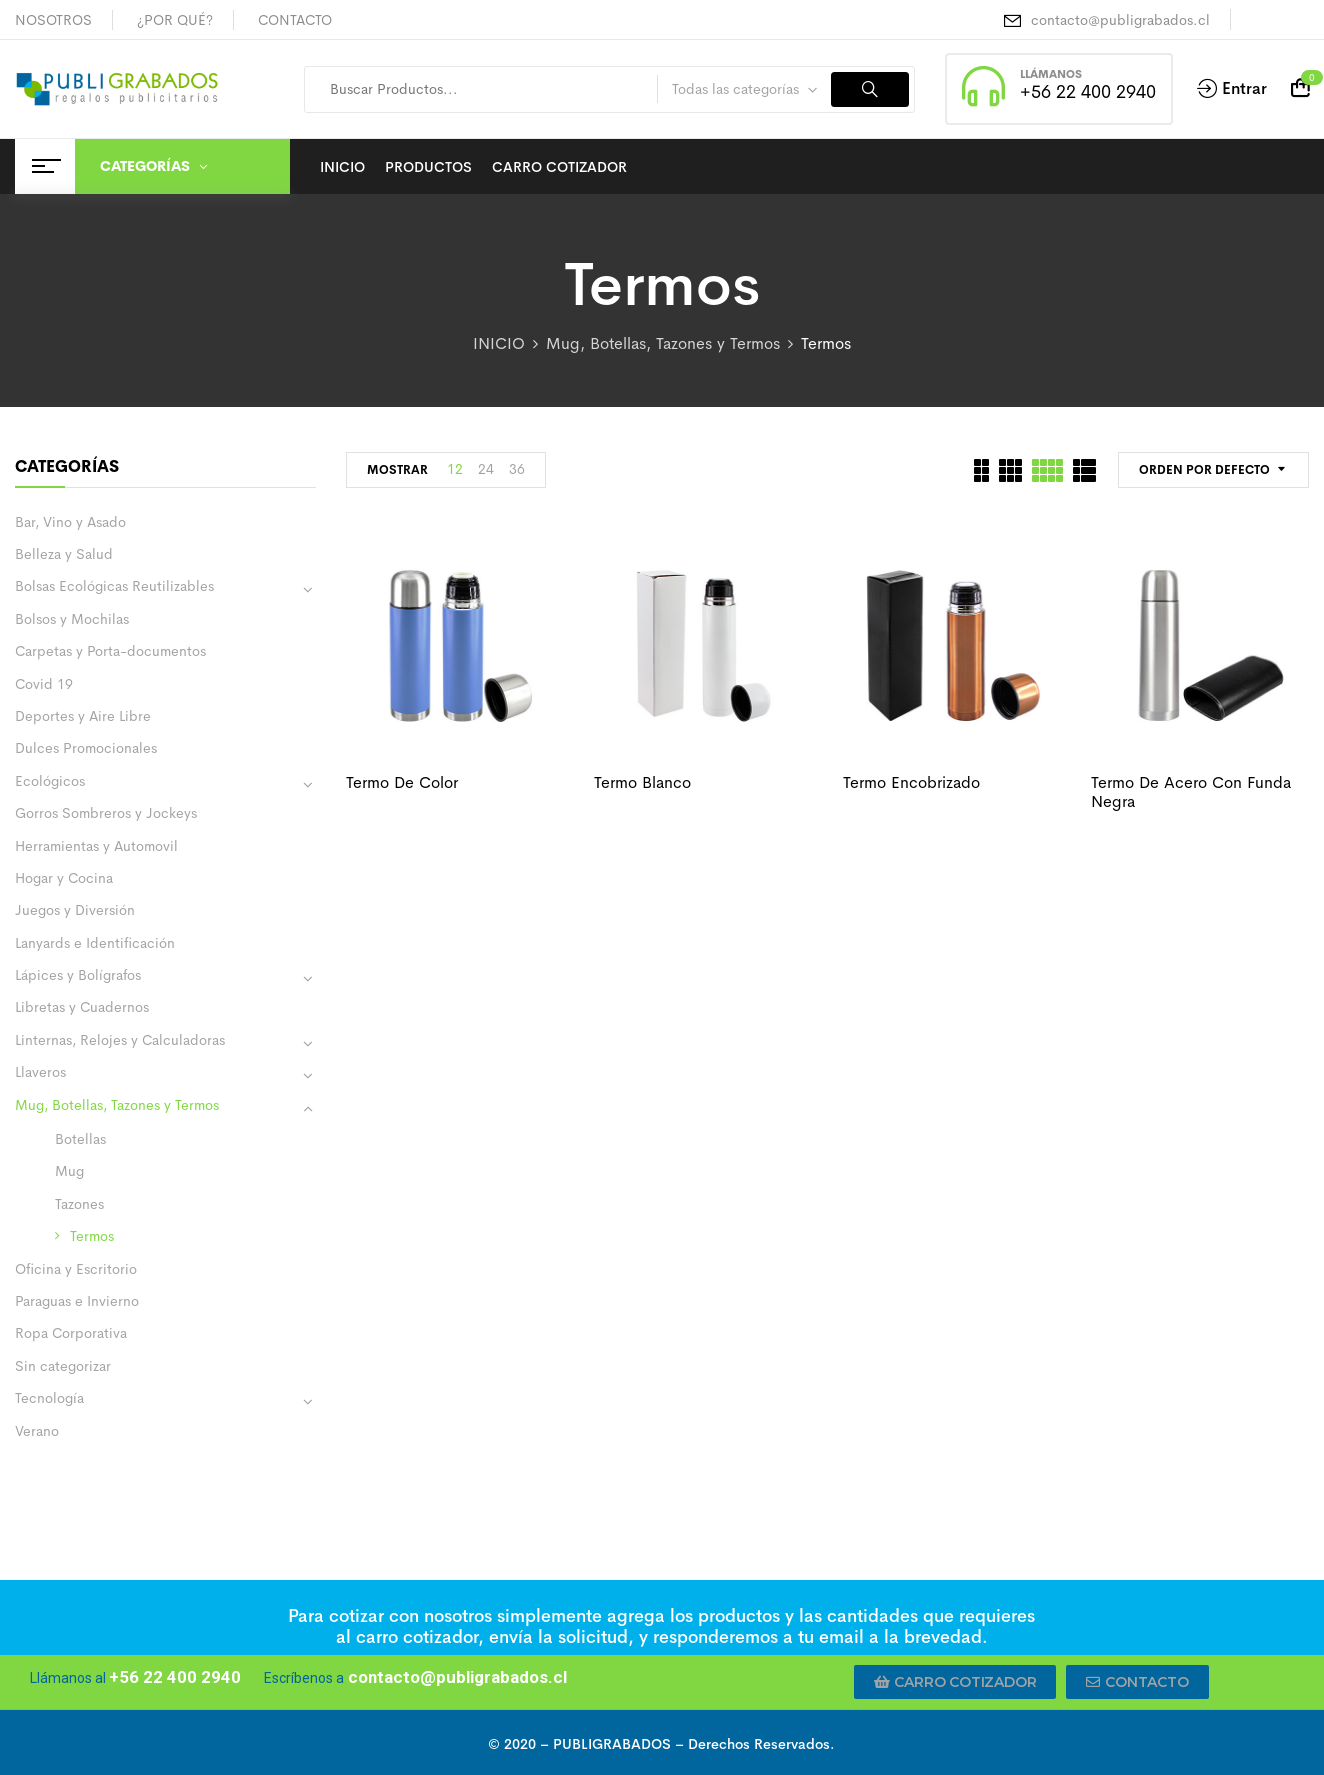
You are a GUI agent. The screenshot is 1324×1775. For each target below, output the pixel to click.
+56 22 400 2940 (1088, 92)
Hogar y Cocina (64, 878)
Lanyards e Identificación (95, 943)
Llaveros (40, 1072)
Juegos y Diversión (75, 910)
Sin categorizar (63, 1366)
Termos (92, 1236)
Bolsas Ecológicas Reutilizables (114, 586)
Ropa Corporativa (71, 1333)
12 (455, 469)
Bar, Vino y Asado (70, 522)
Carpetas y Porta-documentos (110, 651)
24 (486, 469)
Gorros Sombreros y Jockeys (106, 813)
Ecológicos (50, 781)
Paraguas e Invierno (77, 1301)
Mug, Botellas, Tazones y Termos (663, 343)
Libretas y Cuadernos (82, 1007)
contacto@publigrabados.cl (1120, 20)
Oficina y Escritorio (76, 1269)
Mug (69, 1171)
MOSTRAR (397, 470)
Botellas (80, 1139)
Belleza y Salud (64, 554)
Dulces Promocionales (86, 748)
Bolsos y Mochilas (72, 619)
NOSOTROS (53, 20)
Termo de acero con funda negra (1191, 792)
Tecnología (49, 1398)
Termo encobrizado (911, 782)
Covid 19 (44, 684)
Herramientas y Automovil (96, 846)
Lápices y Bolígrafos (78, 975)
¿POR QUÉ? (175, 20)
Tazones (79, 1204)
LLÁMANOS (1051, 74)
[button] (955, 1682)
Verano (37, 1431)
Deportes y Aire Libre (83, 716)
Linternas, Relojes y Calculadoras (120, 1040)
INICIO (499, 343)
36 (517, 469)
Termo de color (402, 782)
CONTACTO (295, 20)
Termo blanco (642, 782)
